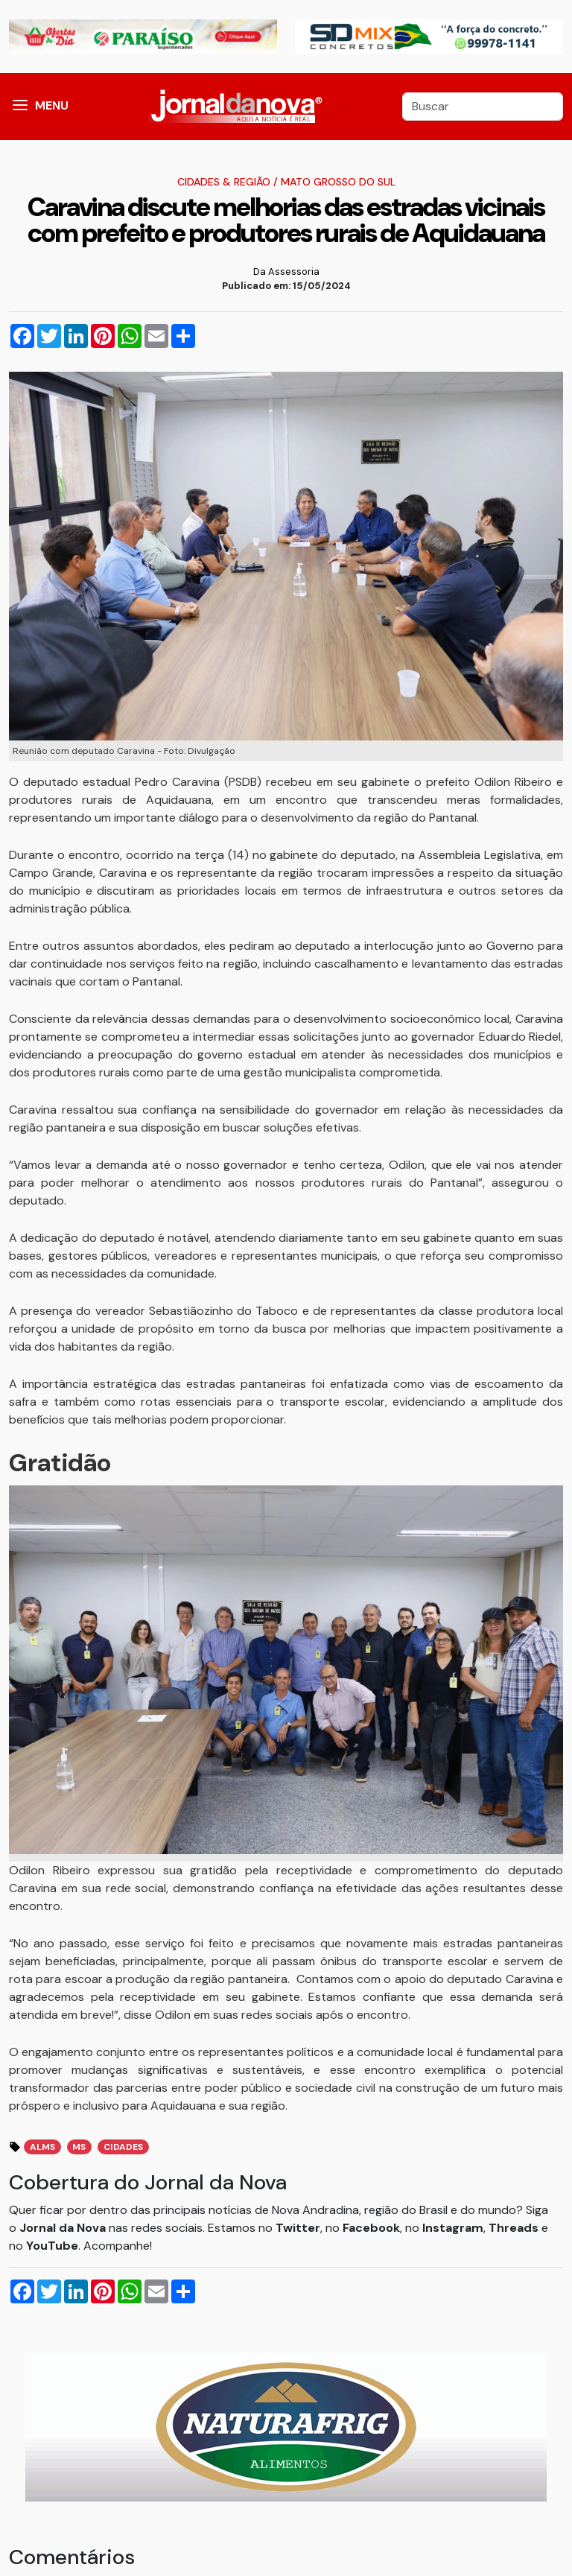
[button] (20, 106)
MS (79, 2147)
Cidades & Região (223, 181)
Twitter (298, 2228)
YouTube (52, 2245)
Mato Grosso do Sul (338, 181)
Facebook (371, 2228)
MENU (52, 105)
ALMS (42, 2147)
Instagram (452, 2228)
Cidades (123, 2147)
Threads (515, 2228)
